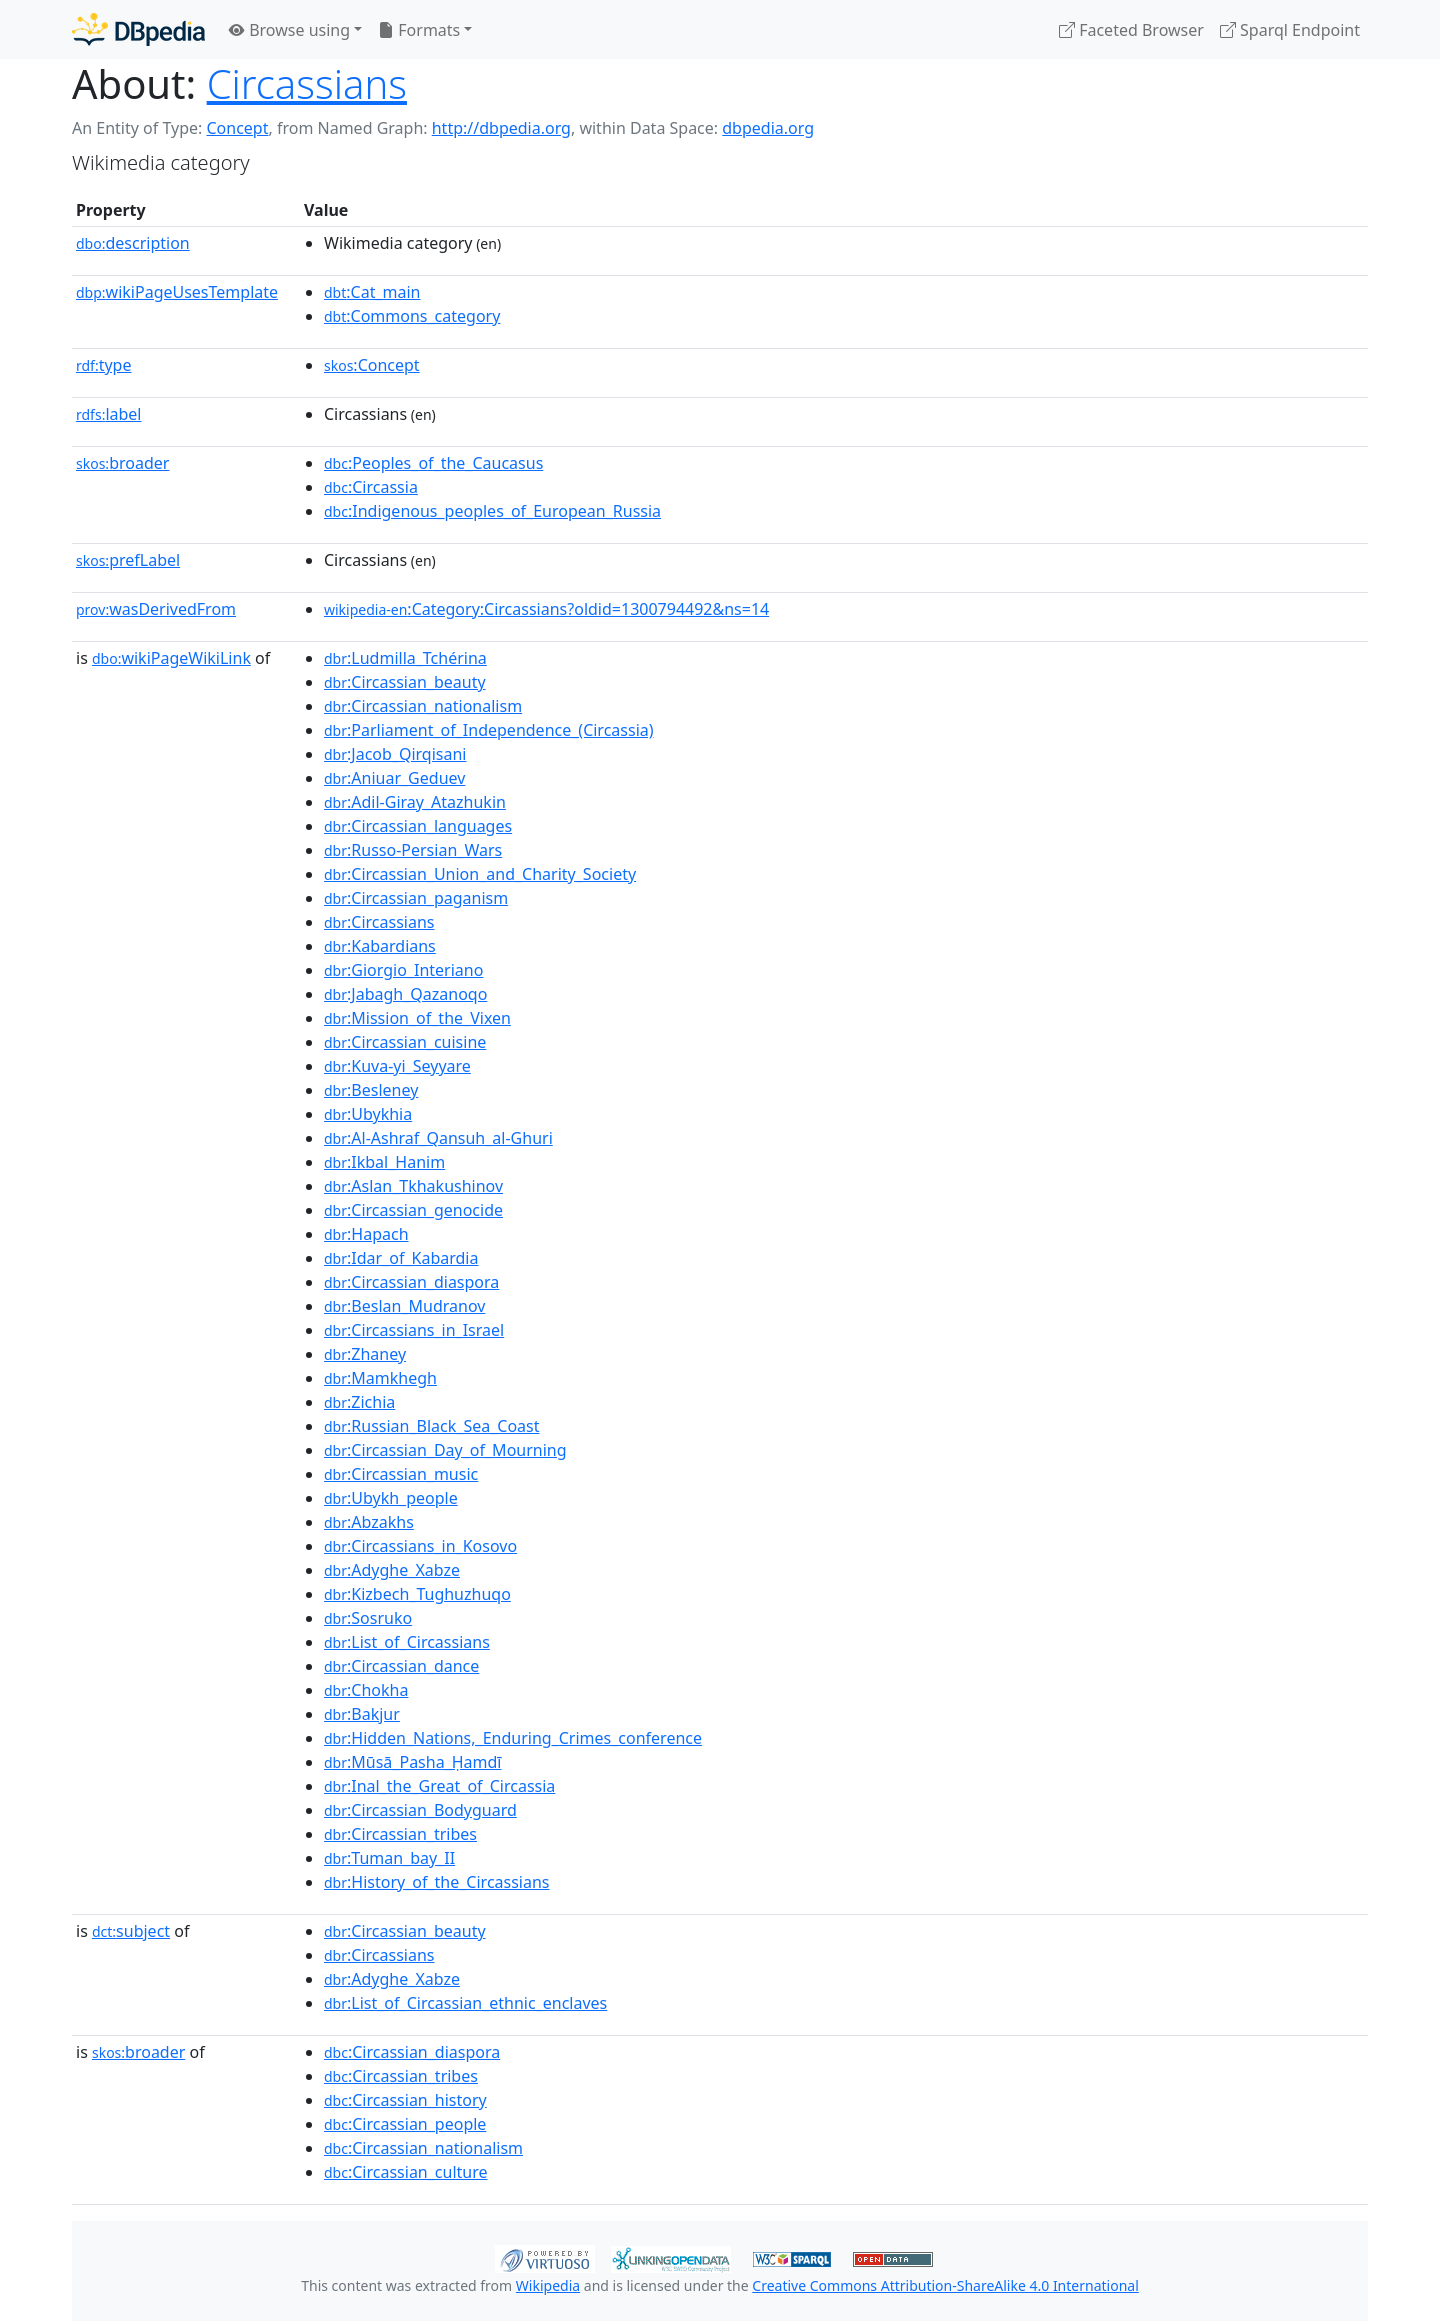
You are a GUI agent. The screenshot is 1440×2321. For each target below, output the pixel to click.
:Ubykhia (368, 1114)
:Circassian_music (401, 1474)
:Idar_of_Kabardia (401, 1258)
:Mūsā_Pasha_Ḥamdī (413, 1762)
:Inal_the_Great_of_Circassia (439, 1786)
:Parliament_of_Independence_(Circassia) (489, 730)
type (104, 365)
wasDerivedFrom (156, 609)
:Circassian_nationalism (423, 706)
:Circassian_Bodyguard (420, 1810)
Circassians (307, 83)
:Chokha (366, 1690)
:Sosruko (368, 1618)
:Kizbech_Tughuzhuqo (417, 1594)
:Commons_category (412, 316)
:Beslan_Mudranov (404, 1306)
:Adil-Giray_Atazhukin (415, 802)
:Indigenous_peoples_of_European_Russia (492, 511)
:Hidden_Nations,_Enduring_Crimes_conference (513, 1738)
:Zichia (359, 1402)
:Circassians (379, 922)
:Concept (372, 365)
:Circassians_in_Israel (414, 1330)
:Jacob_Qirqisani (395, 754)
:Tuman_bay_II (389, 1858)
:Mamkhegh (380, 1378)
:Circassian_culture (406, 2172)
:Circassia (371, 487)
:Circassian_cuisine (405, 1042)
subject (131, 1931)
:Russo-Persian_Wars (413, 850)
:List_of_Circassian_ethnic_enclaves (465, 2003)
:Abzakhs (369, 1522)
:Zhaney (365, 1354)
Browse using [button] (289, 30)
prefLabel (128, 560)
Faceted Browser (1131, 30)
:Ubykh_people (391, 1498)
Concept (237, 128)
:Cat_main (372, 292)
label (109, 414)
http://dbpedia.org (501, 128)
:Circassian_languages (418, 826)
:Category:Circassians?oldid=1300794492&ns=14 (546, 609)
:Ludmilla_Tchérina (405, 658)
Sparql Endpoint (1290, 30)
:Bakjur (362, 1714)
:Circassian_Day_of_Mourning (445, 1450)
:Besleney (371, 1090)
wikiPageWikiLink (171, 658)
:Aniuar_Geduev (394, 778)
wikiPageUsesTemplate (177, 292)
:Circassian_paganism (416, 898)
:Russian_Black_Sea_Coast (432, 1426)
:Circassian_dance (401, 1666)
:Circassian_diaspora (411, 1282)
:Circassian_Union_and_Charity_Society (480, 874)
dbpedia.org (768, 128)
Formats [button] (419, 30)
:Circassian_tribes (400, 1834)
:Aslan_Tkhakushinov (413, 1186)
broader (122, 463)
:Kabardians (380, 946)
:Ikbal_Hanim (384, 1162)
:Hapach (366, 1234)
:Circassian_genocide (413, 1210)
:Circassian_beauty (405, 682)
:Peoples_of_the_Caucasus (433, 463)
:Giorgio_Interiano (403, 970)
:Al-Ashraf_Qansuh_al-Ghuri (438, 1138)
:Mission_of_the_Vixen (417, 1018)
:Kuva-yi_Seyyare (397, 1066)
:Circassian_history (405, 2100)
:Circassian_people (405, 2124)
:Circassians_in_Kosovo (420, 1546)
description (133, 243)
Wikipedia (548, 2285)
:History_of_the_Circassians (437, 1882)
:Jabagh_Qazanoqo (405, 994)
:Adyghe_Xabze (392, 1570)
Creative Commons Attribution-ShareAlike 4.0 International (945, 2285)
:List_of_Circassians (407, 1642)
